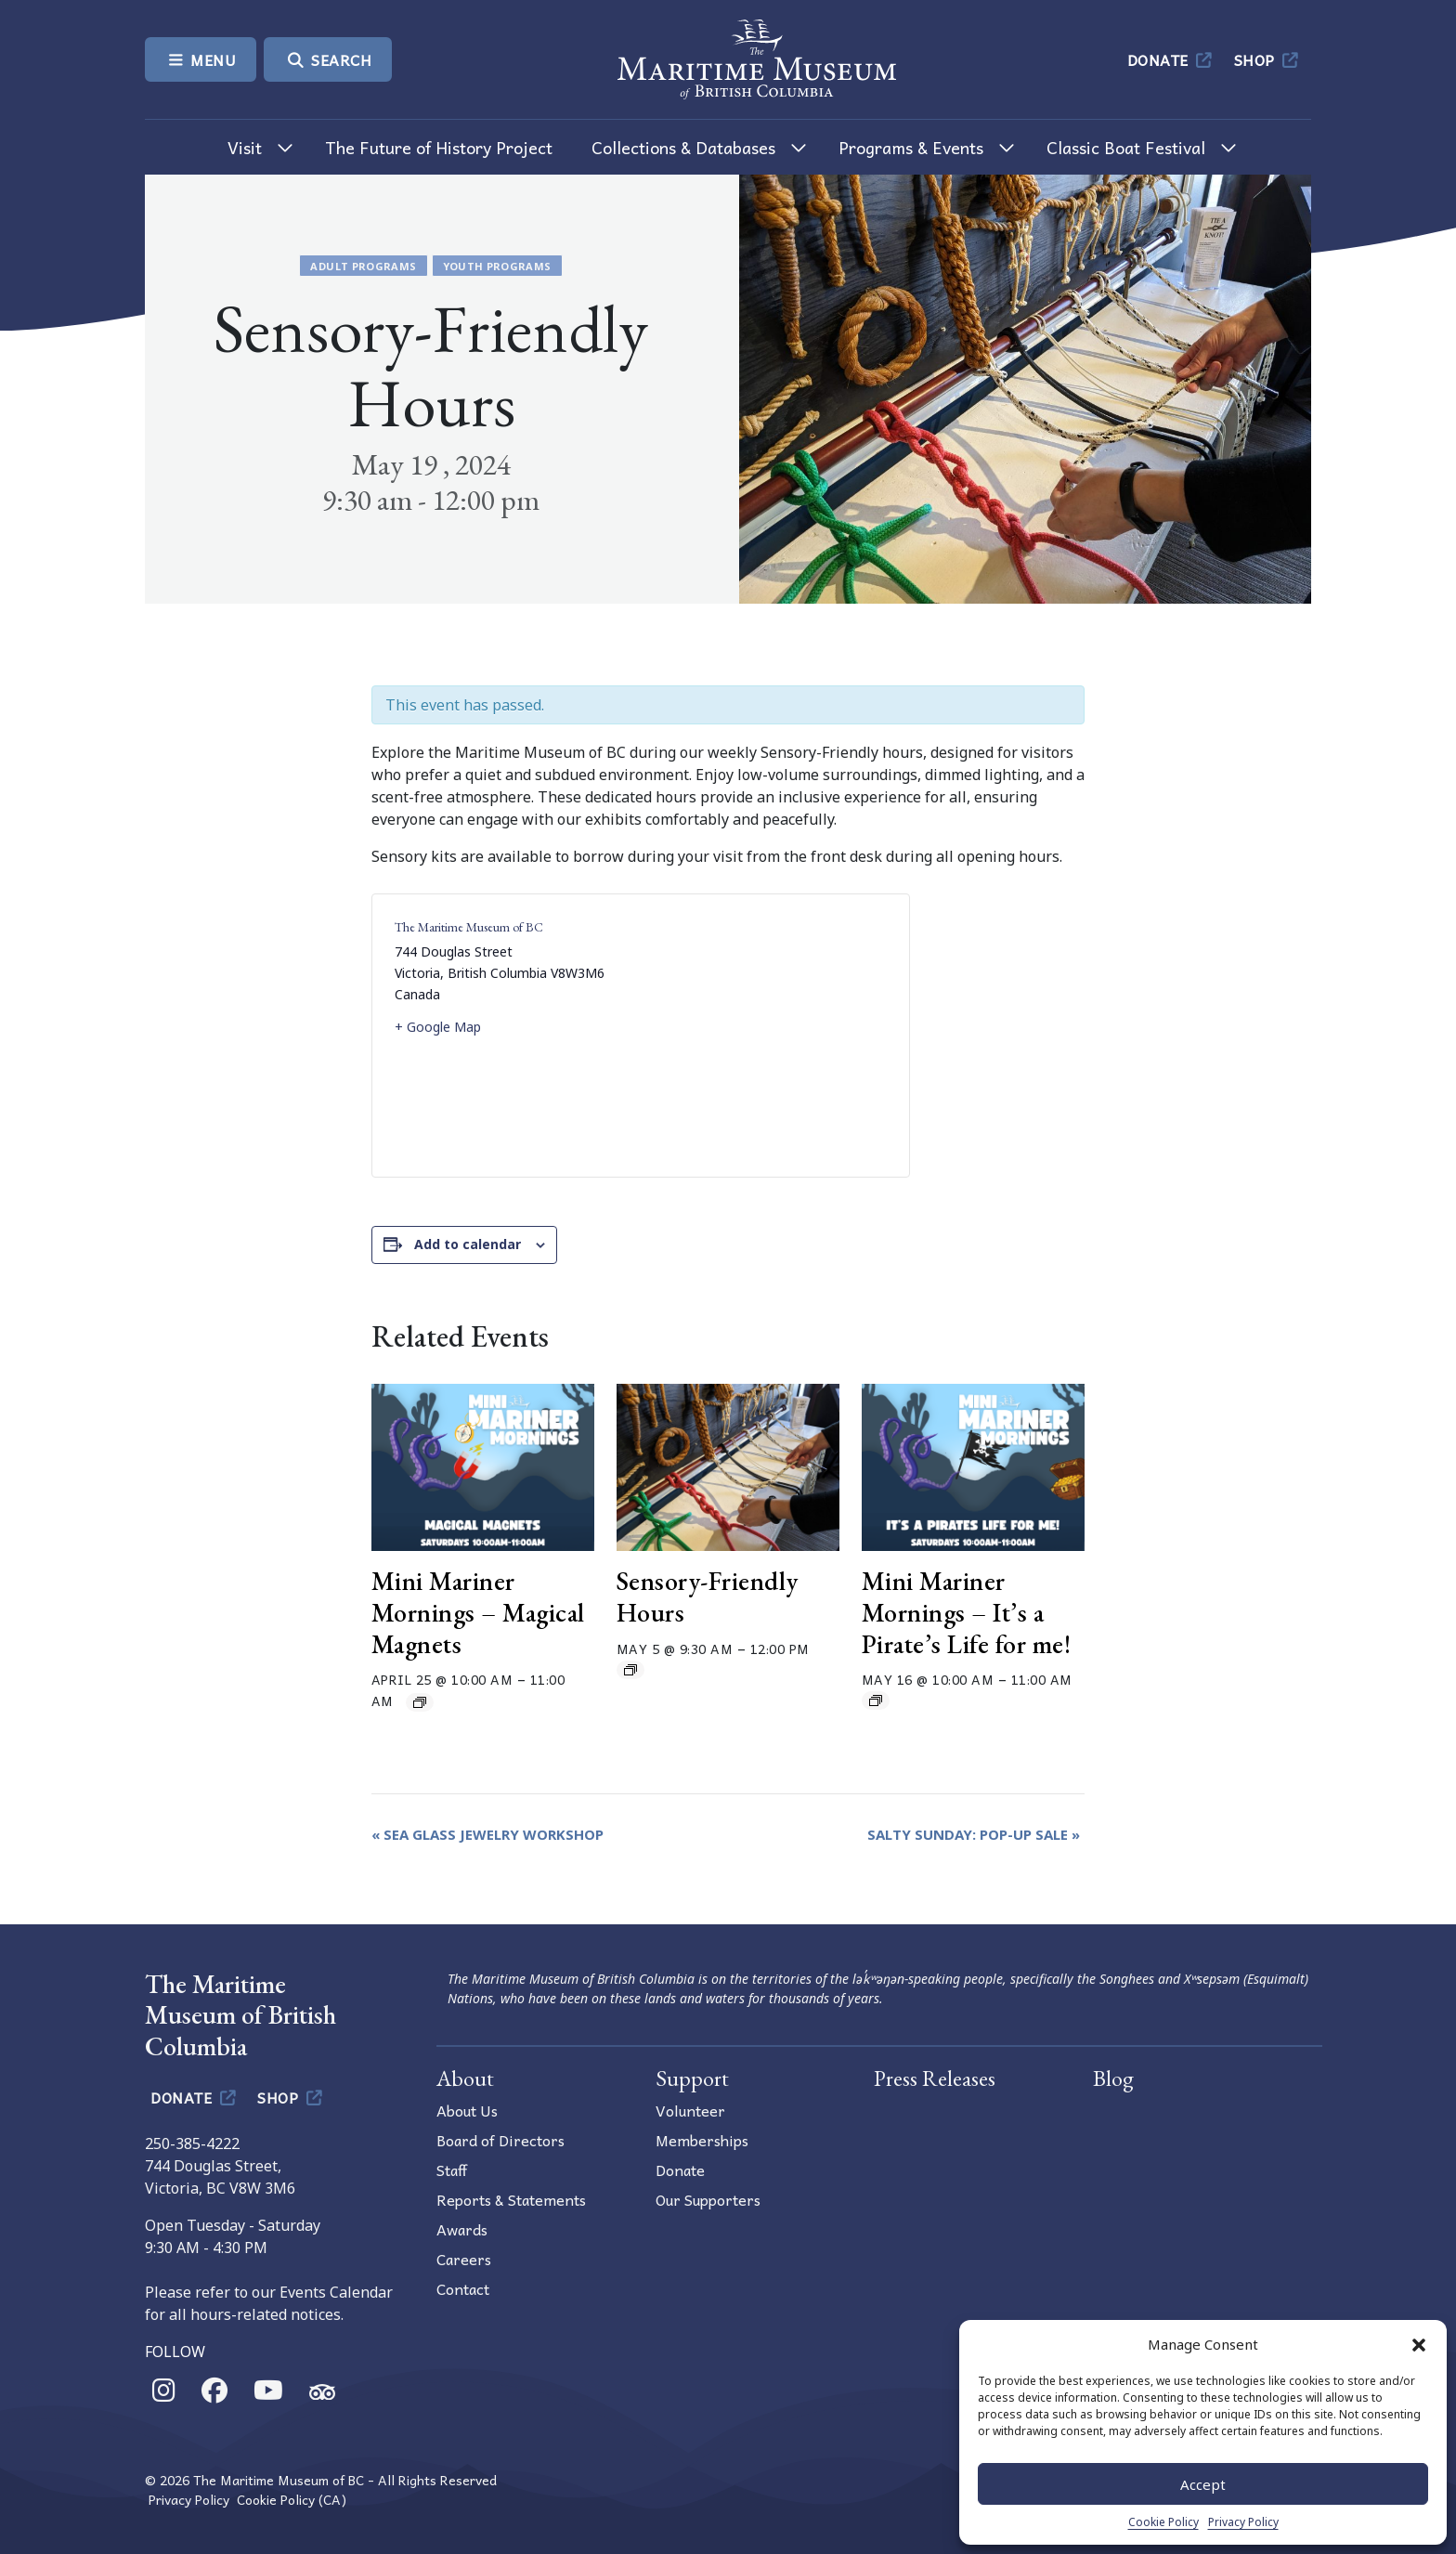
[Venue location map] (763, 1035)
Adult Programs (363, 266)
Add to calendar (467, 1244)
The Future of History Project (438, 147)
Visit (245, 147)
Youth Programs (497, 266)
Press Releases (934, 2078)
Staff (451, 2169)
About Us (467, 2110)
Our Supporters (708, 2199)
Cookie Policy (1163, 2522)
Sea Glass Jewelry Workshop (487, 1834)
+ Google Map (438, 1027)
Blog (1113, 2078)
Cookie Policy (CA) (291, 2499)
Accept (1203, 2484)
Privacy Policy (1243, 2522)
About (465, 2078)
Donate (1171, 59)
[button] (1419, 2344)
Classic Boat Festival (1125, 147)
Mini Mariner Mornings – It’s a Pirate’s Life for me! (967, 1612)
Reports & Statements (511, 2199)
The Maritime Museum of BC (469, 927)
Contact (462, 2288)
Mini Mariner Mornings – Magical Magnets (478, 1612)
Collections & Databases (683, 147)
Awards (462, 2229)
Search (327, 59)
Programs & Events (910, 147)
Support (692, 2078)
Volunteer (690, 2110)
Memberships (702, 2140)
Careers (463, 2259)
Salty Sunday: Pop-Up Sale (973, 1834)
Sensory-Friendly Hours (708, 1596)
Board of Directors (500, 2140)
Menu (200, 59)
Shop (1268, 59)
